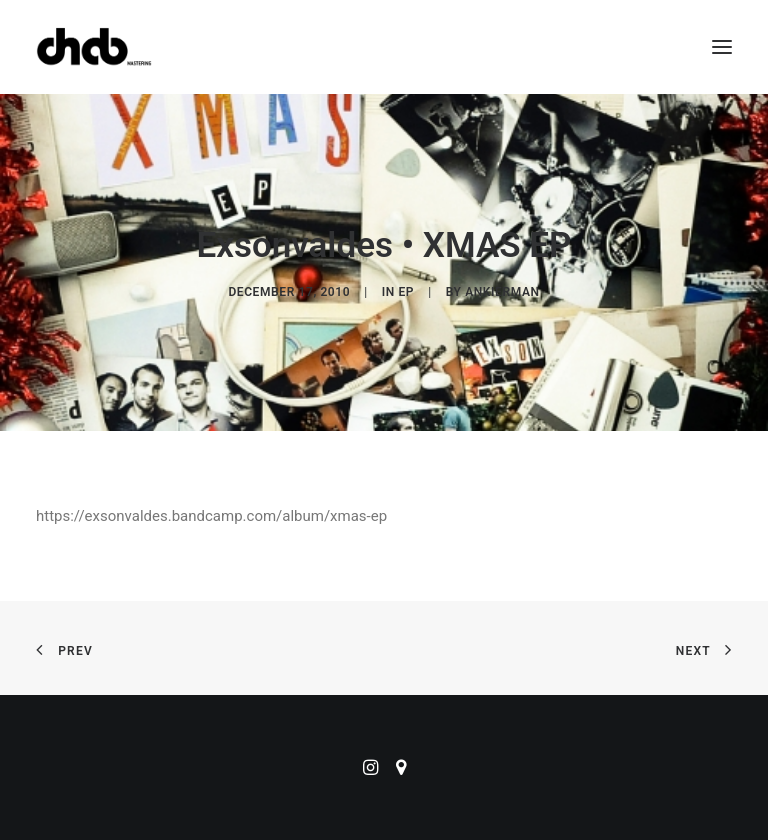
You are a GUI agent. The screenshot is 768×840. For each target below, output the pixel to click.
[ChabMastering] (94, 47)
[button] (722, 47)
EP (406, 292)
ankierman (502, 292)
